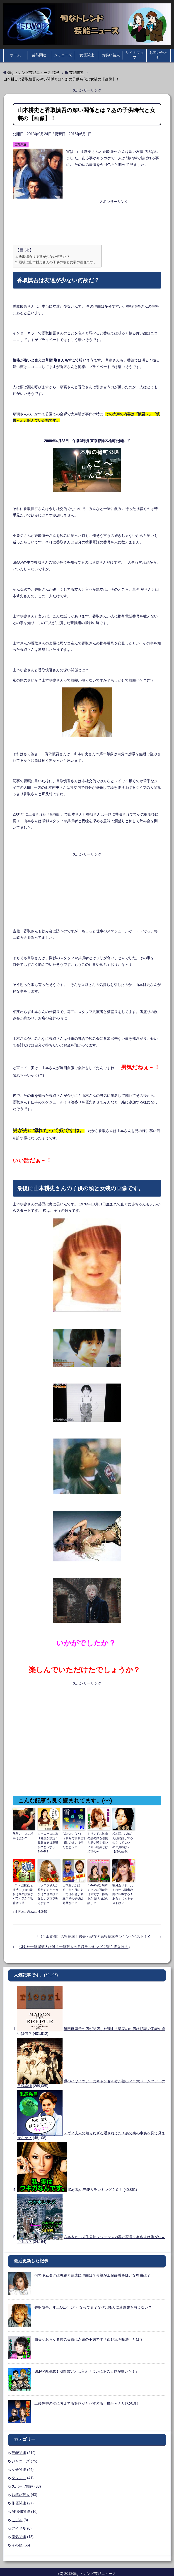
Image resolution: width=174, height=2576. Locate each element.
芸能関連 (39, 55)
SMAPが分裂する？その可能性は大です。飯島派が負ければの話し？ (98, 1885)
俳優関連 (19, 2496)
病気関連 (19, 2529)
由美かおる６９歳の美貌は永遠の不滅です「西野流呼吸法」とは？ (88, 2332)
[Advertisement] (87, 216)
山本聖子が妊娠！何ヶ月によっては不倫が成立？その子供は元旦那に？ (73, 1885)
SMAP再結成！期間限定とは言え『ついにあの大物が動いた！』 (86, 2364)
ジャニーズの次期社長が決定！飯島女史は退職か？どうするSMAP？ (48, 1839)
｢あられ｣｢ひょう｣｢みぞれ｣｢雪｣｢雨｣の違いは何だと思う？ (73, 1839)
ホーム (15, 55)
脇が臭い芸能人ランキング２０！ (95, 2183)
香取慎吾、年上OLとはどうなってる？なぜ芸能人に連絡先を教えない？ (93, 2300)
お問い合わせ (158, 55)
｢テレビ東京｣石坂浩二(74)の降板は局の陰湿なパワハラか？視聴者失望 (23, 1885)
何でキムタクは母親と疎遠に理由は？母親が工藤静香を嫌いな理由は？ (92, 2268)
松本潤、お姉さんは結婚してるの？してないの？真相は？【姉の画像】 (123, 1839)
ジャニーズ (63, 55)
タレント (19, 2471)
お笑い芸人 (111, 55)
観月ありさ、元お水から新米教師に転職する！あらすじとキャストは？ (123, 1885)
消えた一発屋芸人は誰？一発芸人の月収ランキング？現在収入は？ (73, 1939)
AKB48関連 (21, 2504)
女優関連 (87, 55)
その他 (17, 2538)
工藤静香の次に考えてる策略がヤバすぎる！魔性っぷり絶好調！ (87, 2396)
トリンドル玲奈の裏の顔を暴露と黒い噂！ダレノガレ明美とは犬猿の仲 (98, 1839)
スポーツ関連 (22, 2479)
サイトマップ (135, 55)
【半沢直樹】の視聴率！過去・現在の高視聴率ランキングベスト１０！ (97, 1929)
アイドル (19, 2521)
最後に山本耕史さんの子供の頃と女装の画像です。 (58, 262)
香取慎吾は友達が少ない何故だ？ (44, 257)
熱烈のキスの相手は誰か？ (23, 1835)
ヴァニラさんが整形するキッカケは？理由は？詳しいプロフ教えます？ (48, 1887)
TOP (33, 73)
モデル (17, 2513)
